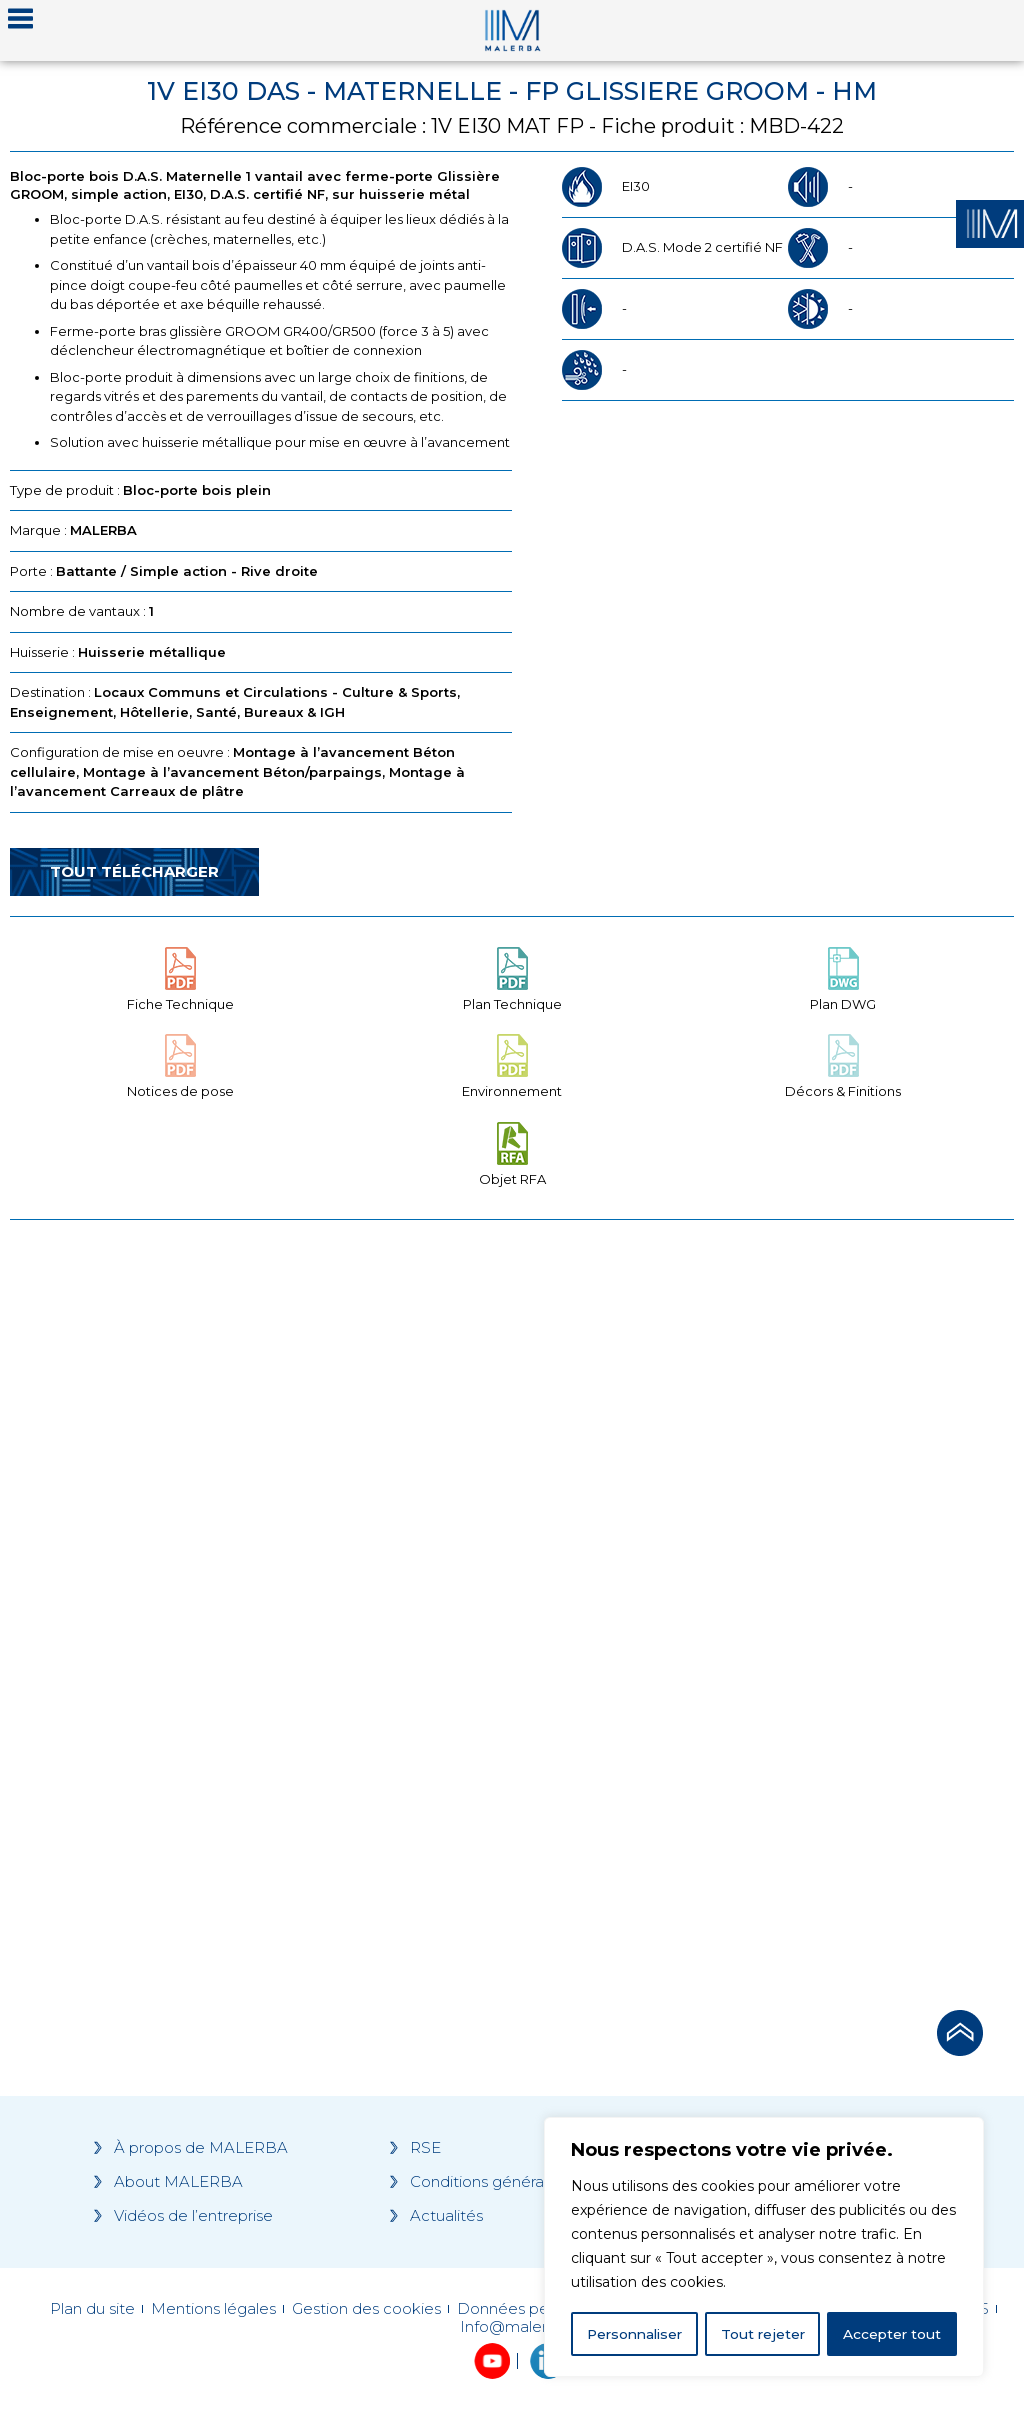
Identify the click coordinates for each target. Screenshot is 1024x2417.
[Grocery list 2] (768, 1609)
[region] (764, 2248)
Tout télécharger (134, 871)
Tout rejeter (765, 2334)
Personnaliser (636, 2334)
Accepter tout (893, 2334)
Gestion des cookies (366, 2309)
